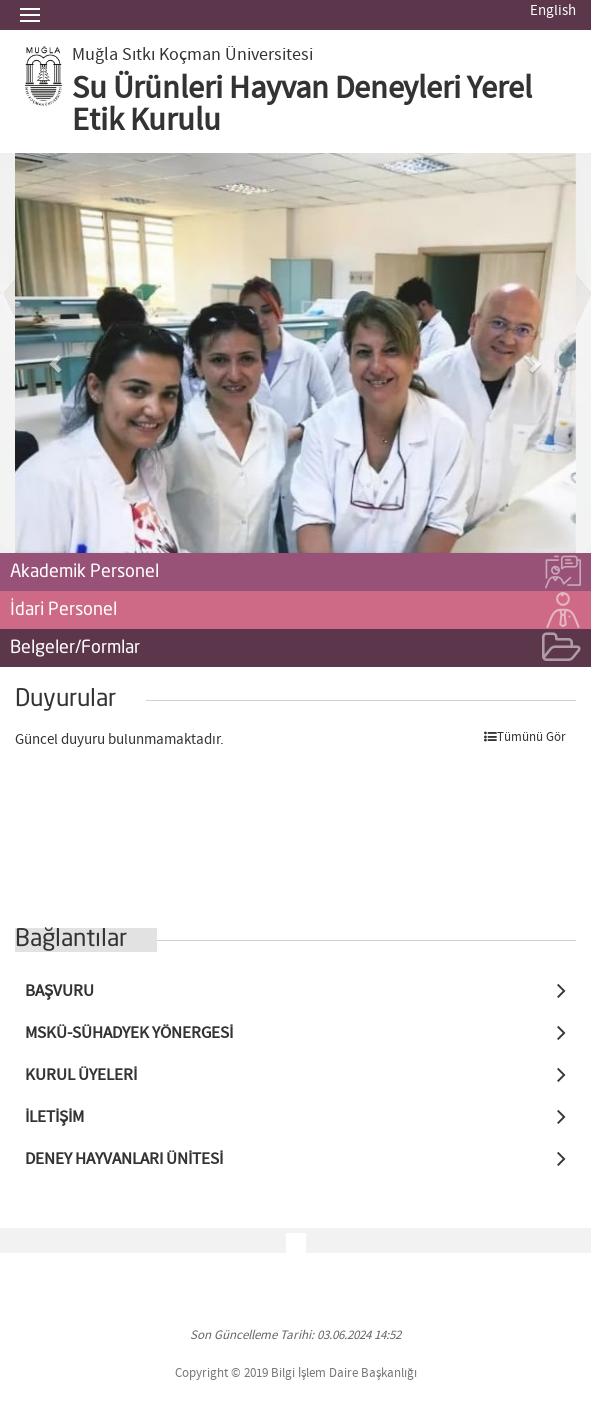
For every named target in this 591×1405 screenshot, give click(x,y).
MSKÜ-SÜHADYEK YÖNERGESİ (129, 1033)
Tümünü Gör (525, 737)
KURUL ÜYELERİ (81, 1075)
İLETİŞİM (54, 1117)
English (553, 11)
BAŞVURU (59, 991)
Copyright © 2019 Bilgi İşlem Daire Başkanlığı (296, 1373)
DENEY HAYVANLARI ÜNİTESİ (124, 1159)
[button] (57, 353)
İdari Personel (295, 611)
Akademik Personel (295, 573)
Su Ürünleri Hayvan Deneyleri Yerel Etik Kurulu (302, 105)
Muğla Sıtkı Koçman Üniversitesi (192, 55)
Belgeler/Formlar (295, 649)
